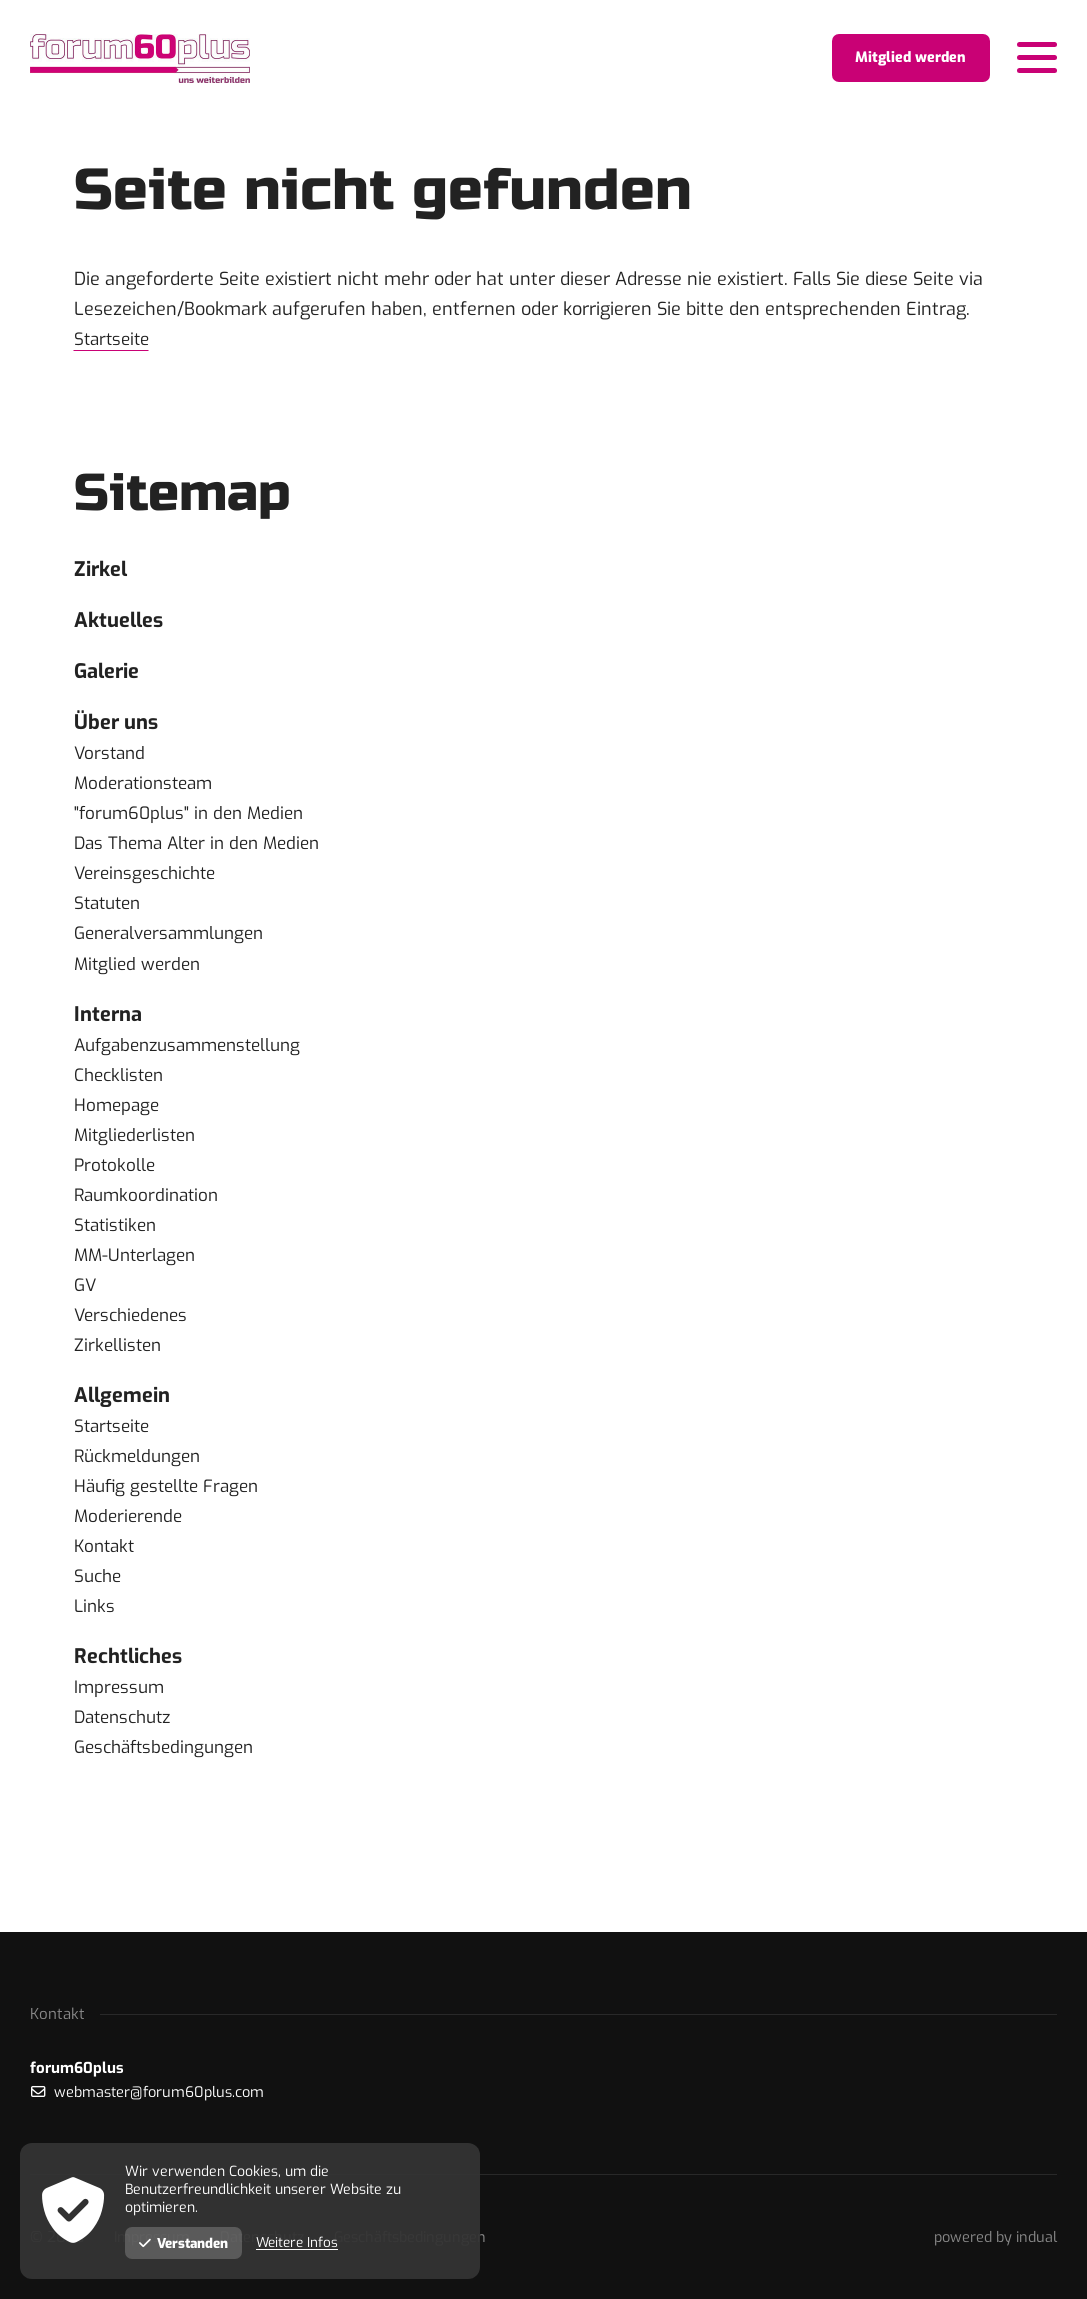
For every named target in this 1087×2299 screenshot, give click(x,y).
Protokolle (116, 1179)
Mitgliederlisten (138, 1149)
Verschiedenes (134, 1329)
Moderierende (131, 1533)
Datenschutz (127, 1737)
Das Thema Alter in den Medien (204, 855)
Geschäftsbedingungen (170, 1767)
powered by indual (993, 2237)
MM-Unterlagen (138, 1269)
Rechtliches (133, 1674)
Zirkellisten (119, 1359)
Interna (111, 1026)
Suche (99, 1593)
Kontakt (106, 1563)
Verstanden (186, 2242)
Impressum (121, 1707)
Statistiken (118, 1239)
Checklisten (121, 1089)
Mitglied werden (140, 975)
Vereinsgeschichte (150, 885)
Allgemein (126, 1410)
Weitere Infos (304, 2243)
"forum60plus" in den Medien (194, 825)
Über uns (120, 732)
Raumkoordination (150, 1209)
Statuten (110, 915)
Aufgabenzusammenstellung (195, 1059)
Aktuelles (123, 624)
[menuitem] (544, 571)
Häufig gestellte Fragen (171, 1503)
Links (95, 1623)
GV (86, 1299)
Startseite (114, 339)
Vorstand (111, 765)
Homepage (118, 1119)
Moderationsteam (147, 795)
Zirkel (103, 570)
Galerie (110, 678)
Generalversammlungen (175, 945)
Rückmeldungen (141, 1473)
